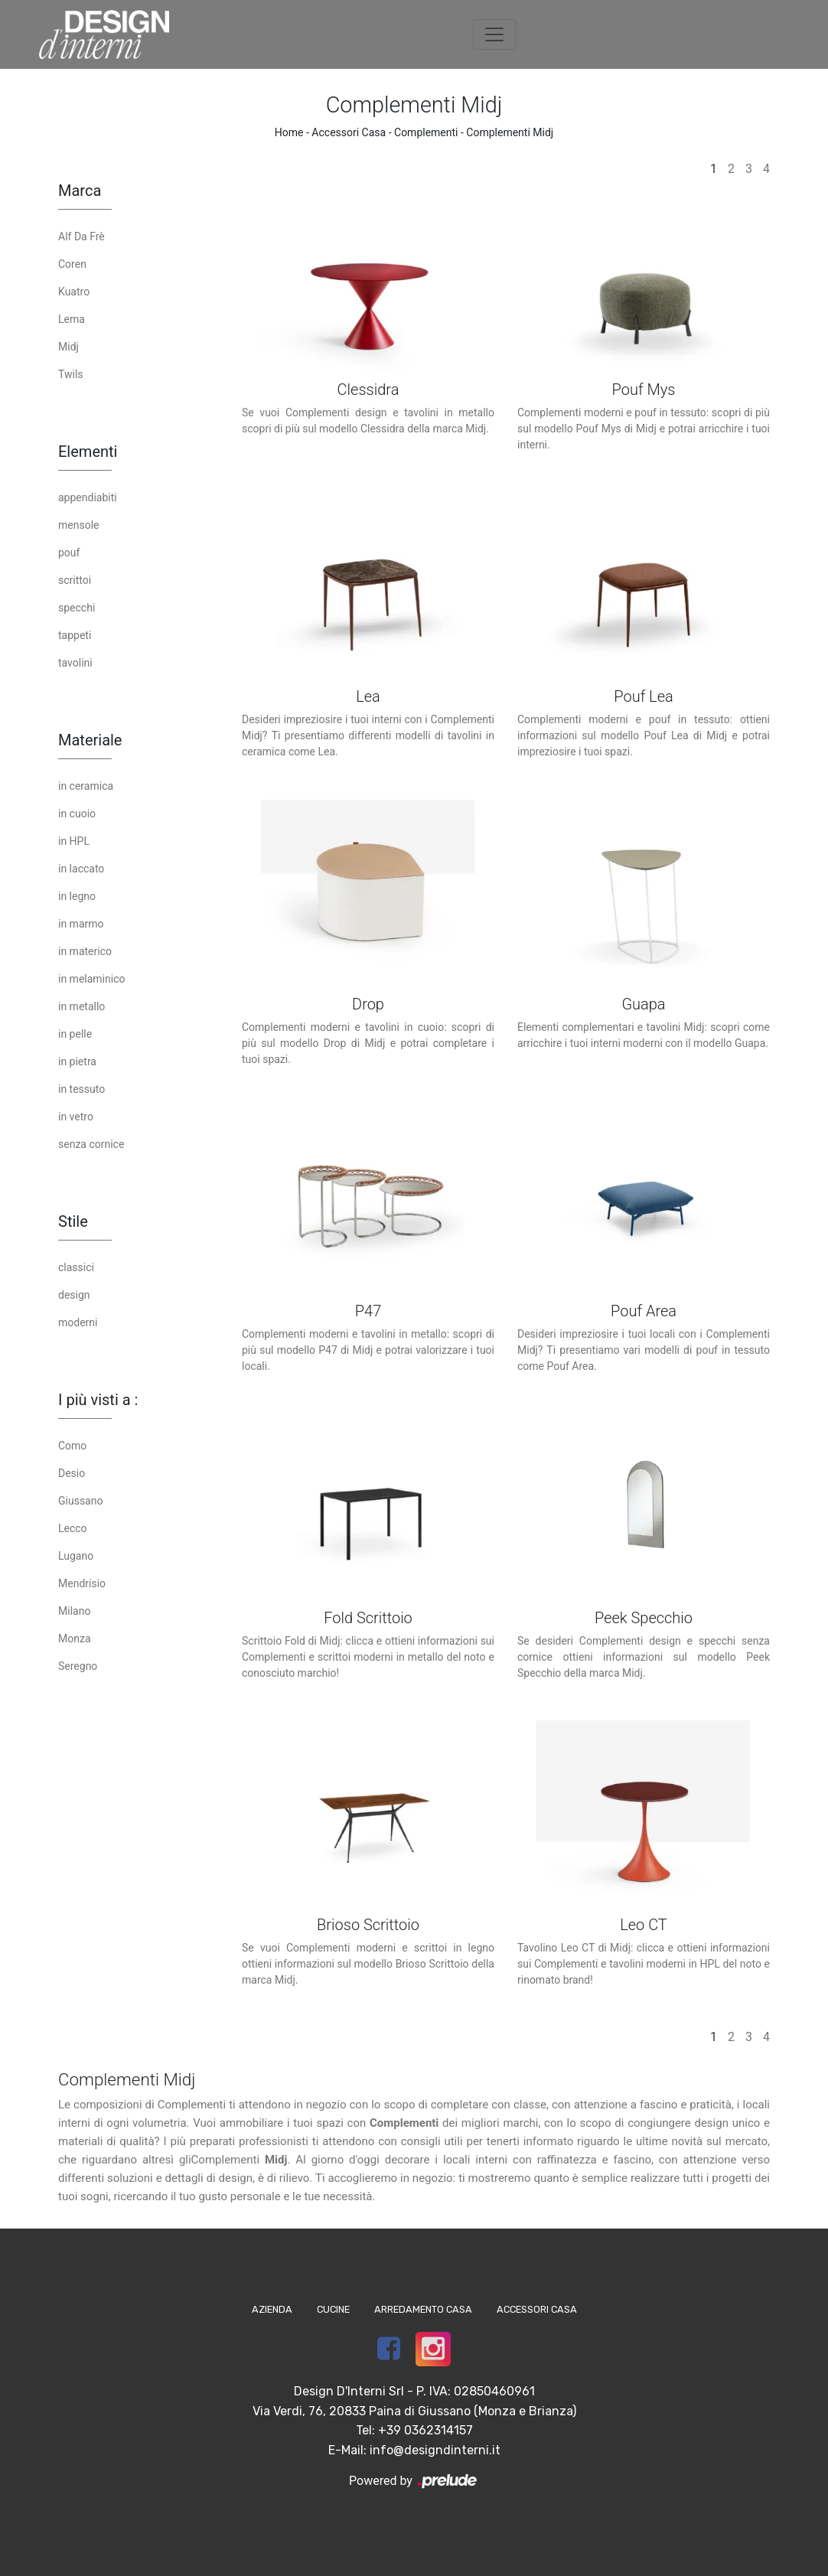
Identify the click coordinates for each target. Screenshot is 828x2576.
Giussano (80, 1501)
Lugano (75, 1556)
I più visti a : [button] (98, 1400)
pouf (69, 552)
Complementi (426, 132)
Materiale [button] (90, 740)
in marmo (81, 924)
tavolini (75, 663)
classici (76, 1267)
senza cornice (91, 1144)
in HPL (74, 841)
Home (289, 132)
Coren (72, 264)
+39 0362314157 (425, 2430)
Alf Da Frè (81, 236)
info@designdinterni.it (435, 2450)
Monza (74, 1638)
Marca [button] (79, 190)
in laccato (81, 868)
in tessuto (81, 1089)
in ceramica (85, 786)
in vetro (75, 1116)
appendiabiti (87, 497)
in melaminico (91, 979)
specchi (76, 608)
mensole (78, 525)
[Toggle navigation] (494, 34)
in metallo (81, 1006)
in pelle (75, 1034)
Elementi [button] (87, 451)
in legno (77, 896)
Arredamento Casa (423, 2309)
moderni (77, 1322)
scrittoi (74, 580)
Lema (71, 319)
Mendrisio (82, 1583)
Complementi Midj (509, 132)
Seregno (77, 1666)
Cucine (333, 2309)
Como (72, 1446)
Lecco (72, 1528)
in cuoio (77, 813)
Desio (71, 1473)
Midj (68, 347)
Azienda (272, 2309)
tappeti (74, 635)
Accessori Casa (348, 132)
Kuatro (74, 291)
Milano (74, 1611)
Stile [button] (73, 1221)
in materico (85, 951)
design (74, 1295)
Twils (70, 374)
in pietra (77, 1061)
